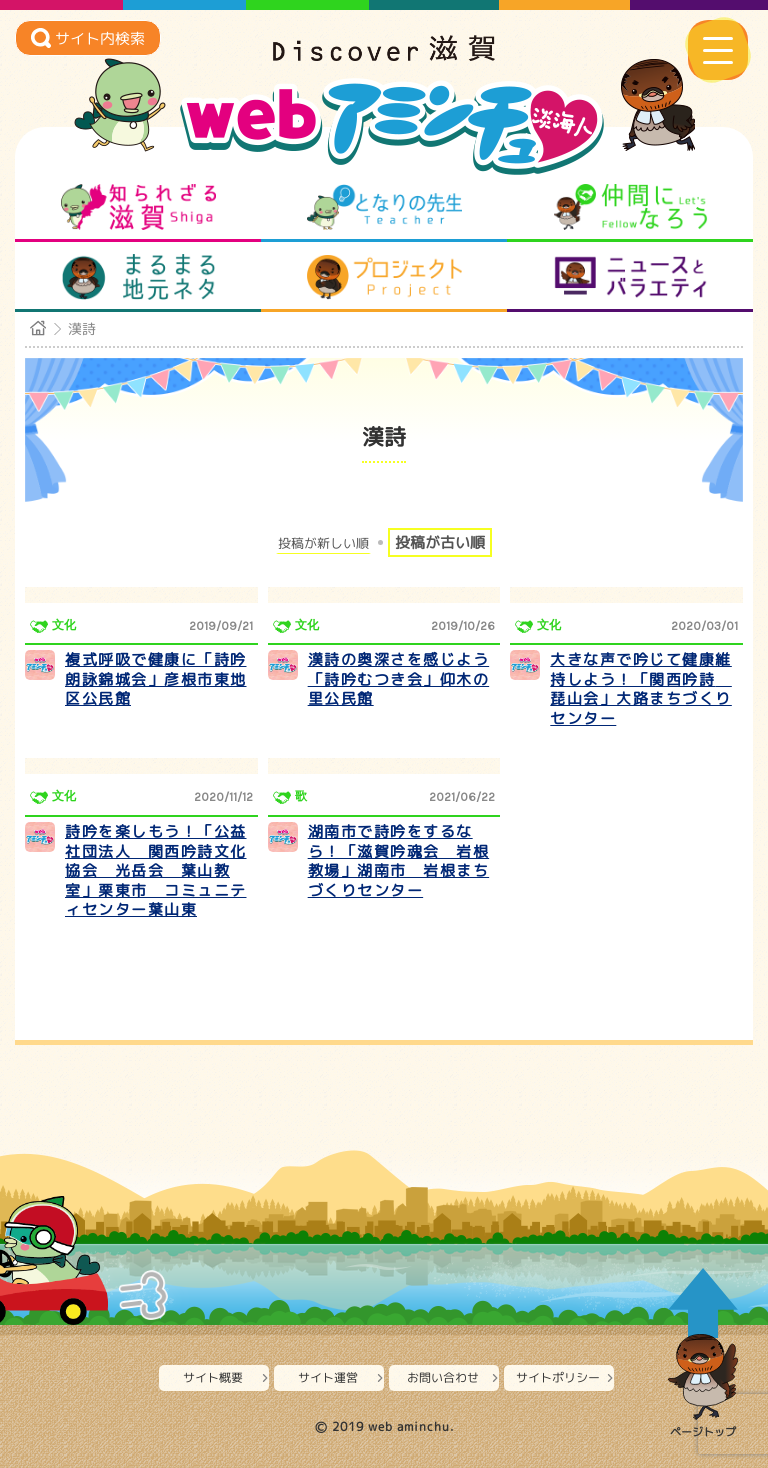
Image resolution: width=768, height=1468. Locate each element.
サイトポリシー (558, 1377)
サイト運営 (328, 1377)
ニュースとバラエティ (630, 277)
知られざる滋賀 (138, 207)
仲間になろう (630, 207)
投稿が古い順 (440, 542)
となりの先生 (384, 207)
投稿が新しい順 (323, 543)
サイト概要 (213, 1377)
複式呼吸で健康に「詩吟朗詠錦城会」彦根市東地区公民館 (156, 679)
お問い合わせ (443, 1377)
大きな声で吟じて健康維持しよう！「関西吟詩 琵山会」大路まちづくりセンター (641, 689)
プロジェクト (384, 277)
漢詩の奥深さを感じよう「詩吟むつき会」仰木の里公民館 (399, 679)
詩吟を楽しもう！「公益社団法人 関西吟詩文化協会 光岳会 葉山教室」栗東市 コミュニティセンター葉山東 (156, 870)
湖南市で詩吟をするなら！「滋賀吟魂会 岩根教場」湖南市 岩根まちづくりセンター (399, 861)
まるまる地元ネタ (138, 277)
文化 (64, 625)
